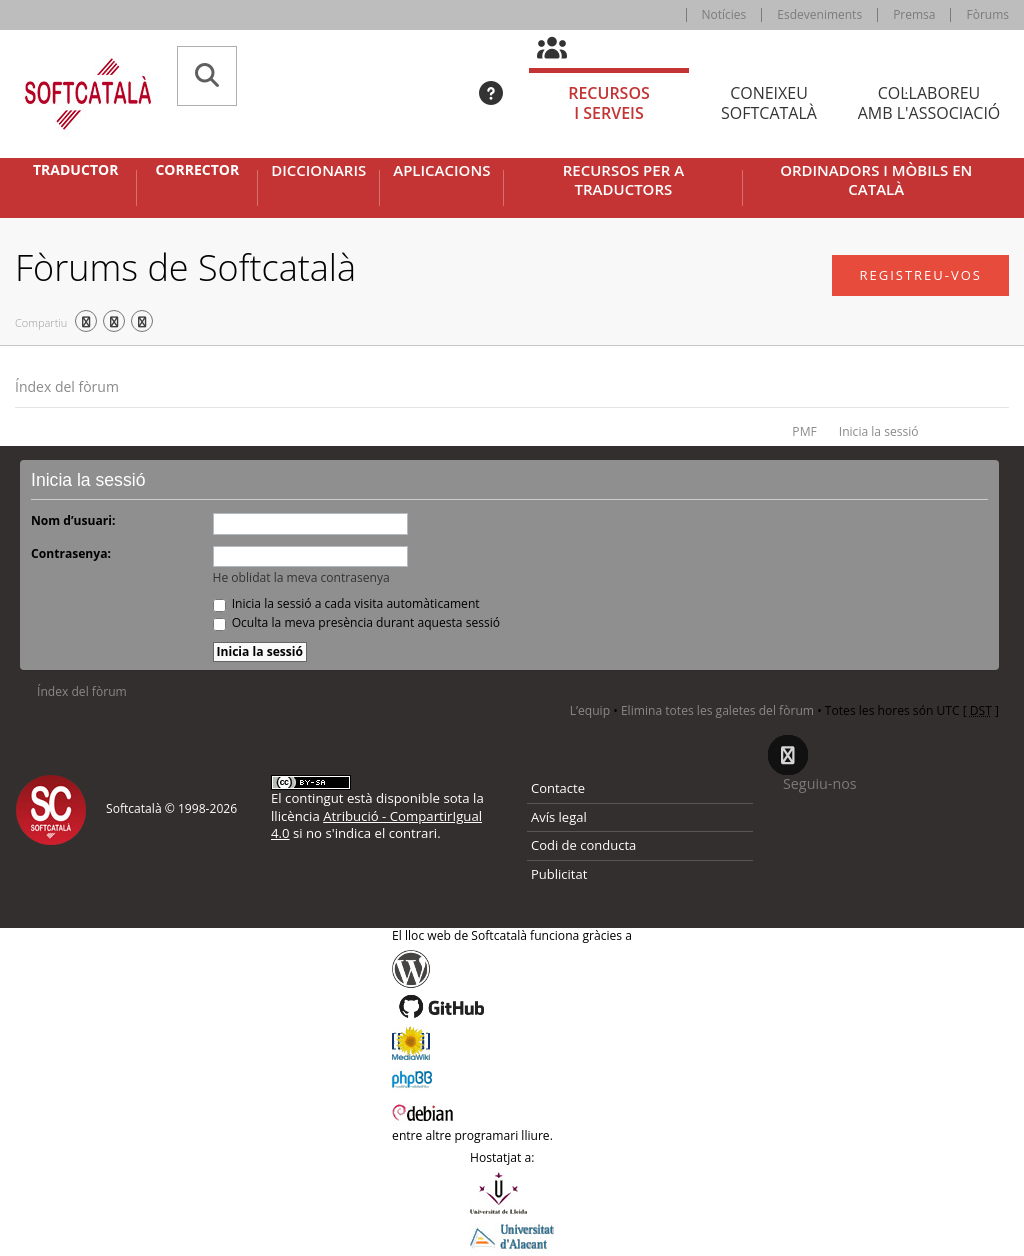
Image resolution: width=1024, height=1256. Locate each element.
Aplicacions (441, 170)
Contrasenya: (71, 553)
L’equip (590, 710)
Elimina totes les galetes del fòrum (717, 710)
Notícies (724, 14)
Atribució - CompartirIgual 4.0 (376, 824)
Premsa (914, 14)
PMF (804, 431)
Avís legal (559, 817)
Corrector (197, 170)
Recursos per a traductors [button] (623, 180)
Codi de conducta (583, 845)
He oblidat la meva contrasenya (301, 577)
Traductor (75, 170)
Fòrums (987, 14)
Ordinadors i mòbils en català (876, 180)
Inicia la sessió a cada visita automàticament (346, 603)
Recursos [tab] (609, 103)
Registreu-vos (920, 275)
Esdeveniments (819, 14)
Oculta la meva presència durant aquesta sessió (357, 622)
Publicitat (559, 874)
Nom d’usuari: (73, 520)
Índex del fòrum (67, 386)
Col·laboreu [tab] (929, 103)
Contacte (558, 788)
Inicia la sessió (879, 431)
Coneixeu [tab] (769, 103)
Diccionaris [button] (318, 170)
